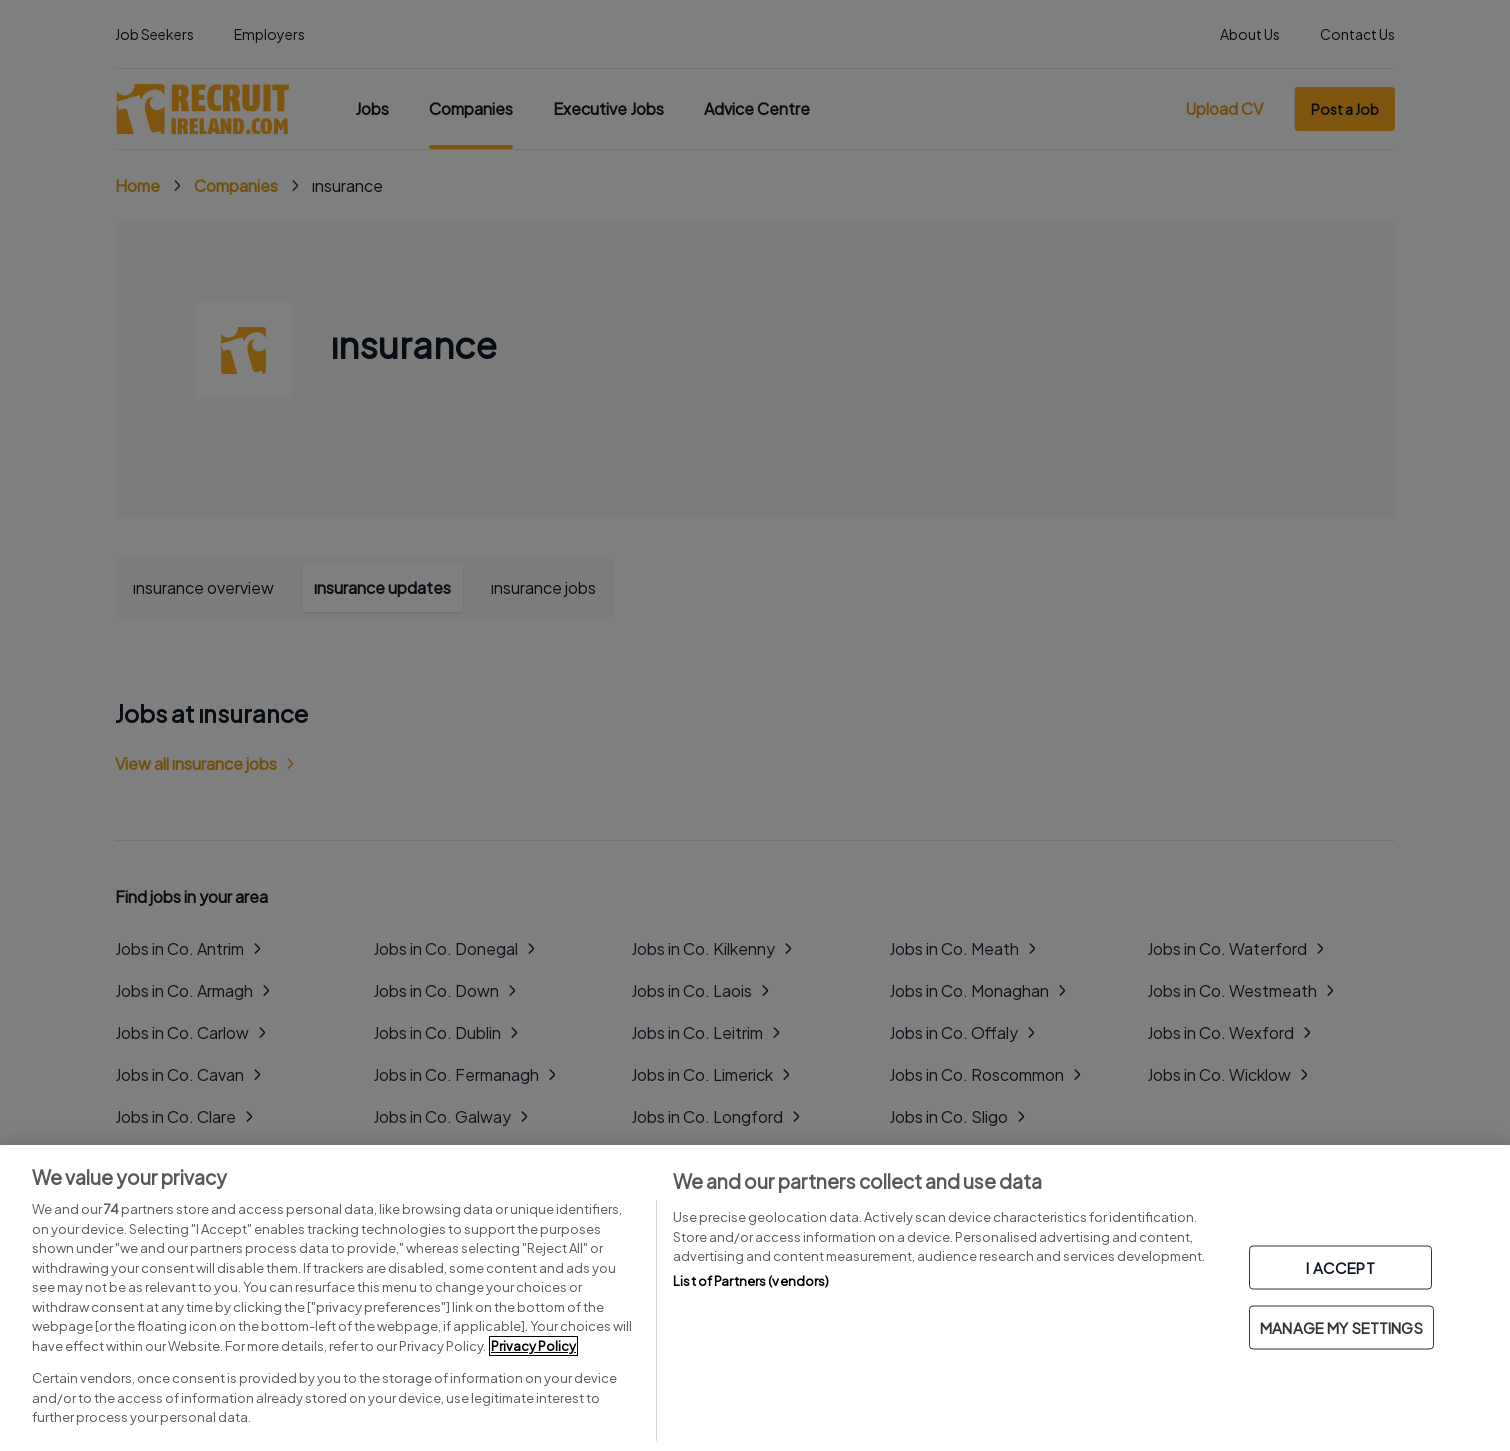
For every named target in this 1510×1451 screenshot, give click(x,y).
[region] (755, 1298)
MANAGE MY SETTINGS (1341, 1327)
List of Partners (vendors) (751, 1281)
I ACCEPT (1340, 1267)
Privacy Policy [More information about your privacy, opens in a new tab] (533, 1346)
